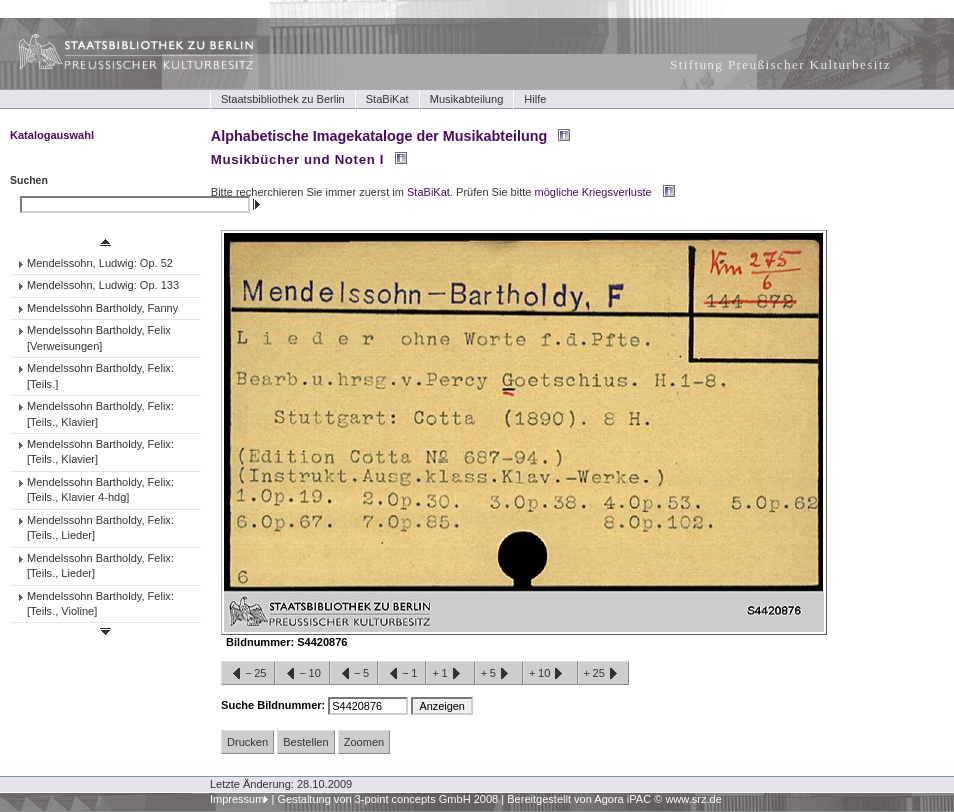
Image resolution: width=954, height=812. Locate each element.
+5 (499, 674)
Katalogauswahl (52, 135)
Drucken (247, 742)
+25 (603, 674)
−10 (302, 674)
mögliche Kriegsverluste (593, 192)
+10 (550, 674)
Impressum (237, 799)
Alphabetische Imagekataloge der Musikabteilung (379, 136)
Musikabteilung (467, 99)
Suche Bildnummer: (274, 705)
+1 (450, 674)
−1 (402, 674)
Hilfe (535, 99)
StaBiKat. (430, 192)
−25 (248, 674)
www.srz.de (693, 799)
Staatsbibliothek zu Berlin (283, 99)
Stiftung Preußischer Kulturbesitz (780, 64)
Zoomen (364, 742)
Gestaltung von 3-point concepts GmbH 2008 (387, 799)
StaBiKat (387, 99)
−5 (354, 674)
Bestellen (305, 742)
